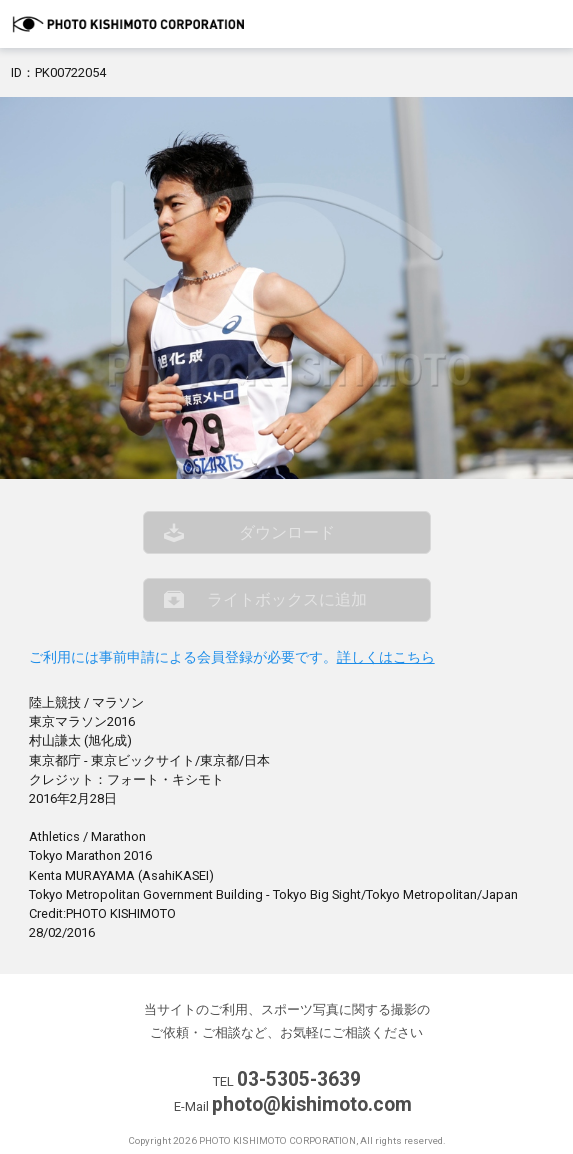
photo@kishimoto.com (312, 1104)
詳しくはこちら (386, 657)
